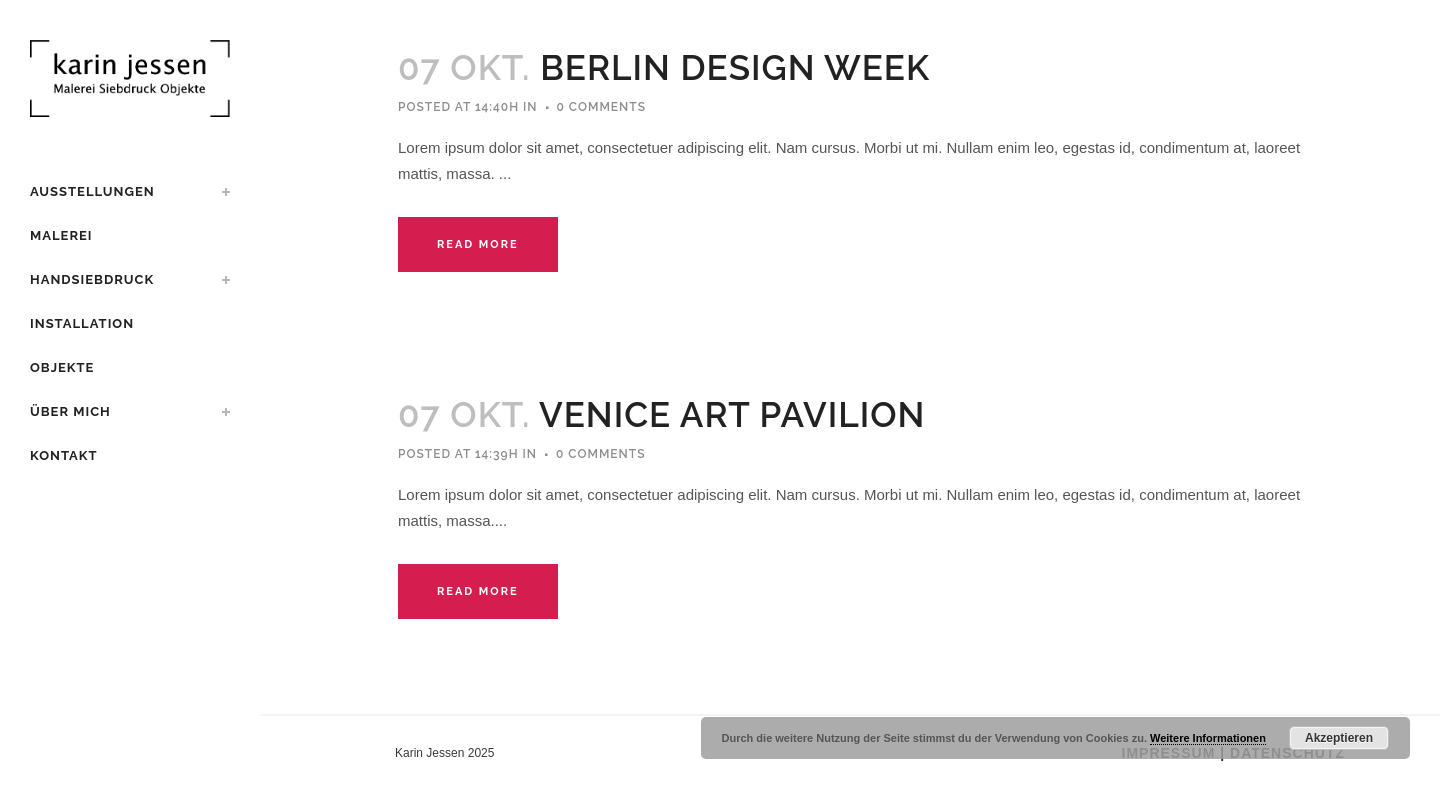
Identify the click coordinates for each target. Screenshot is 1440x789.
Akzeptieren (1339, 738)
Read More (478, 244)
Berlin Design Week (735, 67)
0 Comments (602, 107)
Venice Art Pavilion (732, 414)
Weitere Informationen (1208, 738)
